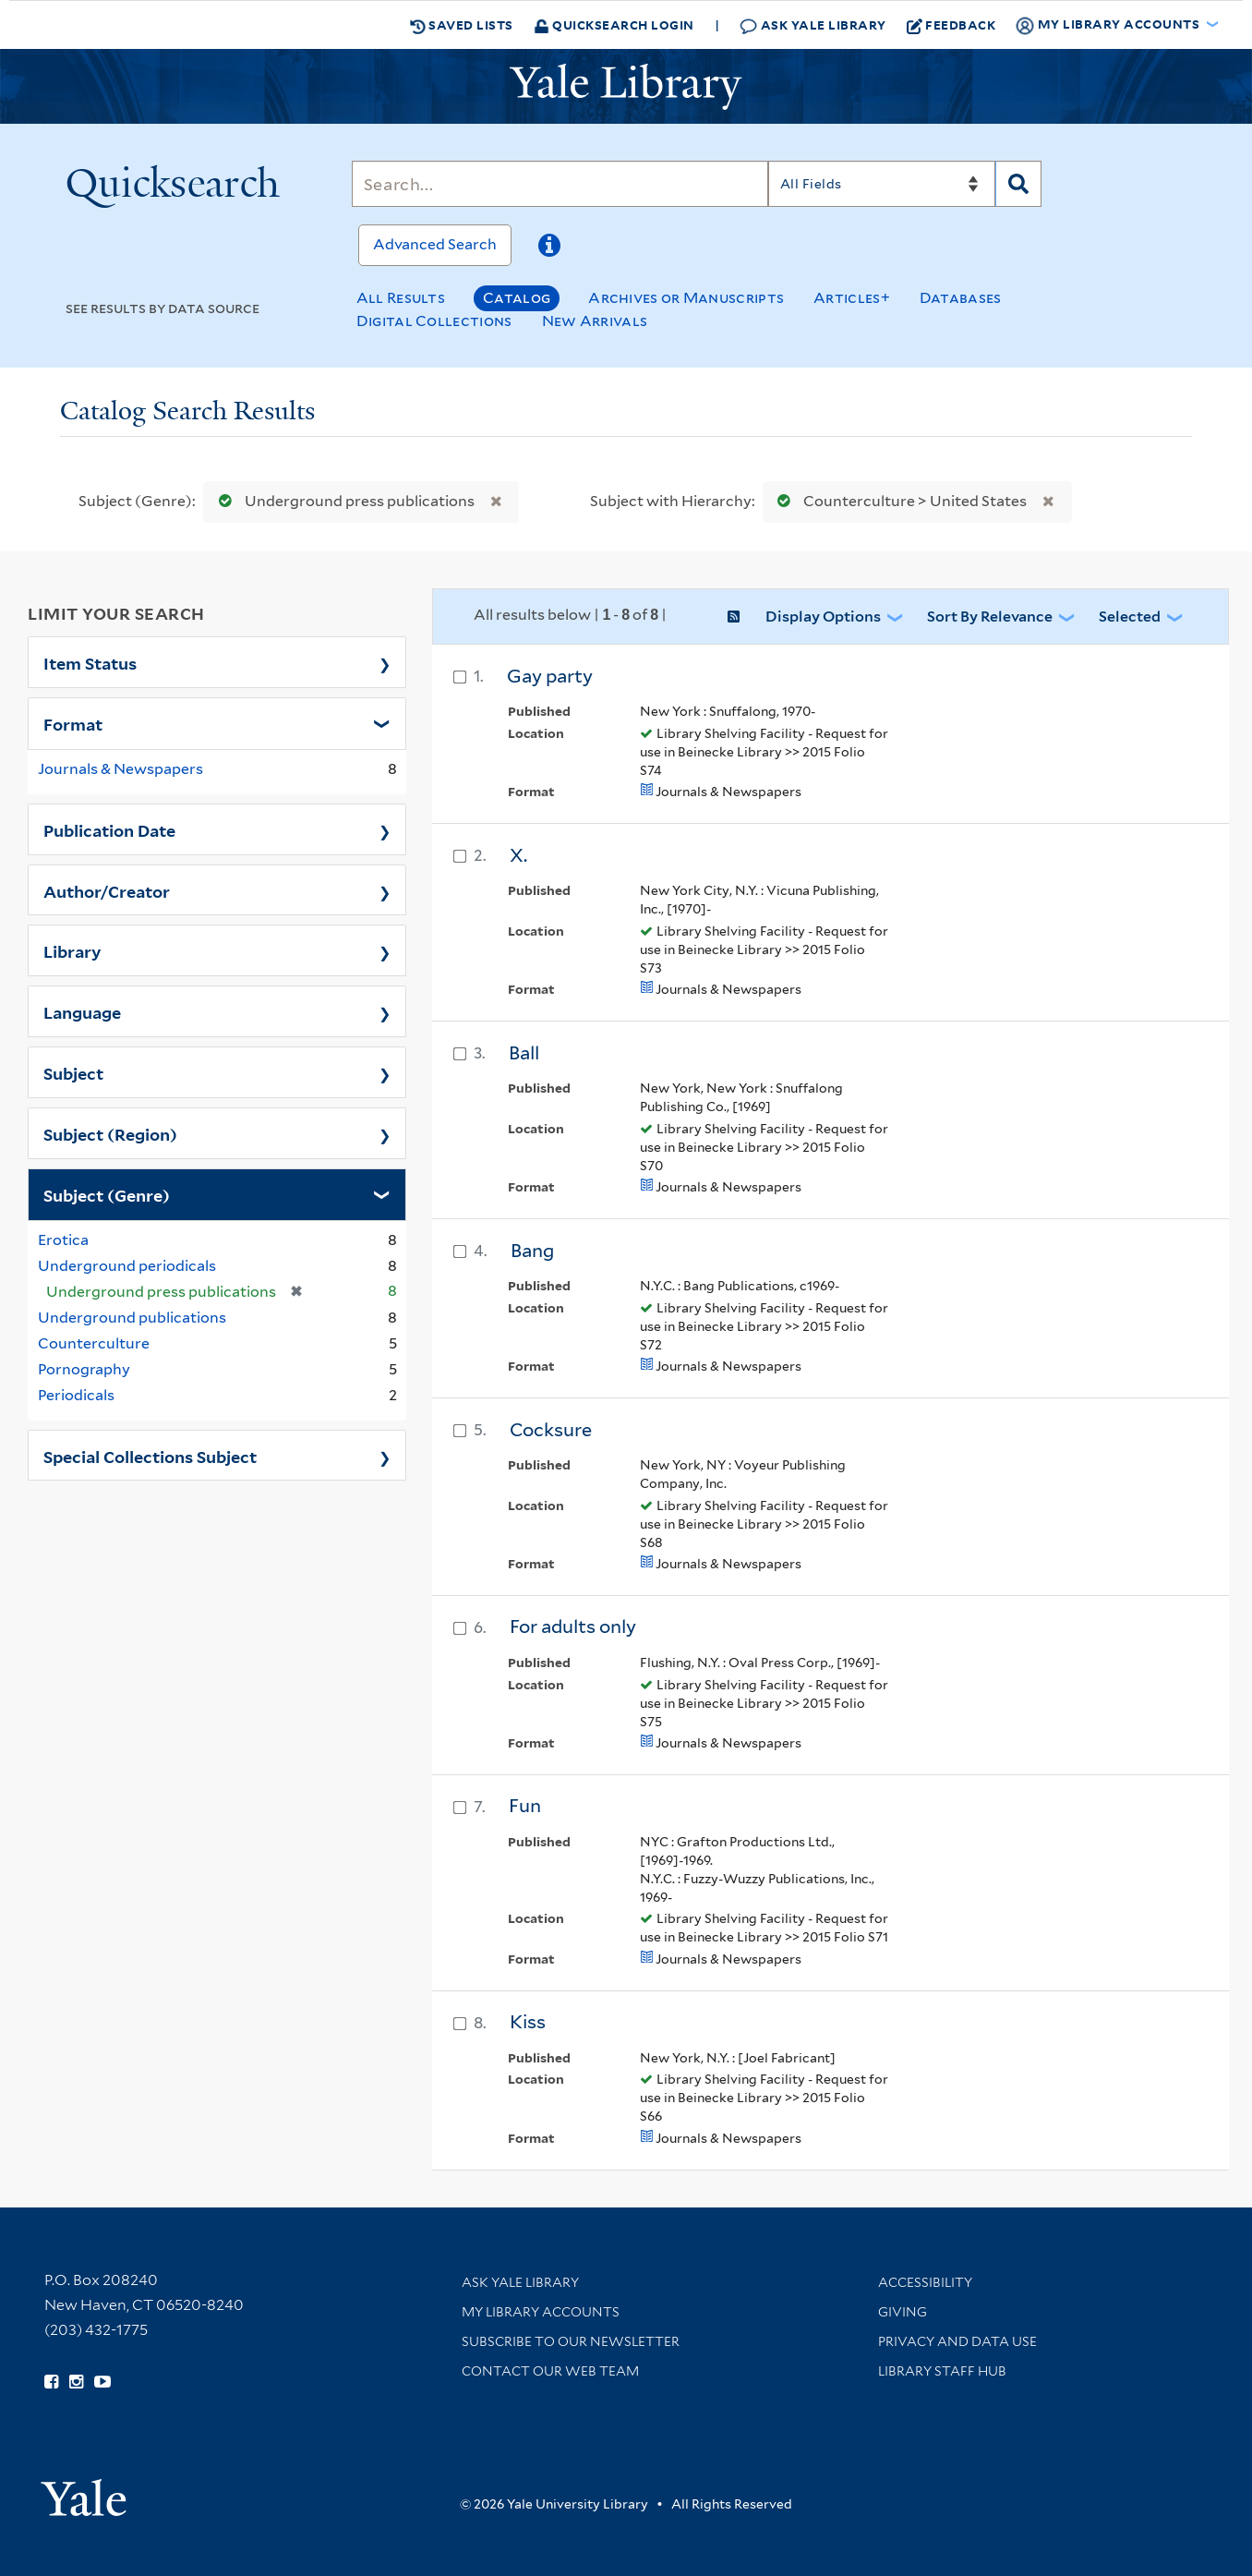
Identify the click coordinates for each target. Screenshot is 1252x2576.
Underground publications (132, 1317)
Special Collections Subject (150, 1456)
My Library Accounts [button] (1109, 25)
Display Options (823, 616)
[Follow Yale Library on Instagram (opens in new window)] (76, 2382)
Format (72, 723)
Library (72, 950)
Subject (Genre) (106, 1194)
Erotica (63, 1240)
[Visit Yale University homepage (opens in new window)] (83, 2491)
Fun (525, 1806)
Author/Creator (106, 890)
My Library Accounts (541, 2311)
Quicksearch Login (614, 24)
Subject (73, 1072)
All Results (400, 298)
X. (518, 855)
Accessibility (925, 2282)
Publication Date (109, 829)
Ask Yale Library (813, 25)
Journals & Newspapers (120, 769)
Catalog (516, 298)
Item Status (90, 662)
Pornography (84, 1369)
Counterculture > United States (897, 501)
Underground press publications (342, 501)
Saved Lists (461, 25)
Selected (1130, 616)
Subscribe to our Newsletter (571, 2341)
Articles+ (851, 298)
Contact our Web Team (550, 2371)
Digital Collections (434, 321)
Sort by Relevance (990, 616)
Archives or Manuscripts (686, 298)
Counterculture (94, 1343)
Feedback (951, 25)
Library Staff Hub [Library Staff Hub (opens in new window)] (942, 2371)
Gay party (550, 676)
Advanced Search (435, 244)
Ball (524, 1053)
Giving (902, 2311)
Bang (532, 1251)
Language (82, 1011)
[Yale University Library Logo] (626, 87)
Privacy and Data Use (957, 2341)
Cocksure (551, 1430)
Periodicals (76, 1395)
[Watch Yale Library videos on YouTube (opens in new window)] (102, 2382)
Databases (961, 298)
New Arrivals (595, 321)
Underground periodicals (127, 1266)
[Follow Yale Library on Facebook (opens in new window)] (51, 2382)
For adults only (573, 1626)
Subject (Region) (110, 1133)
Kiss (528, 2022)
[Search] (560, 184)
